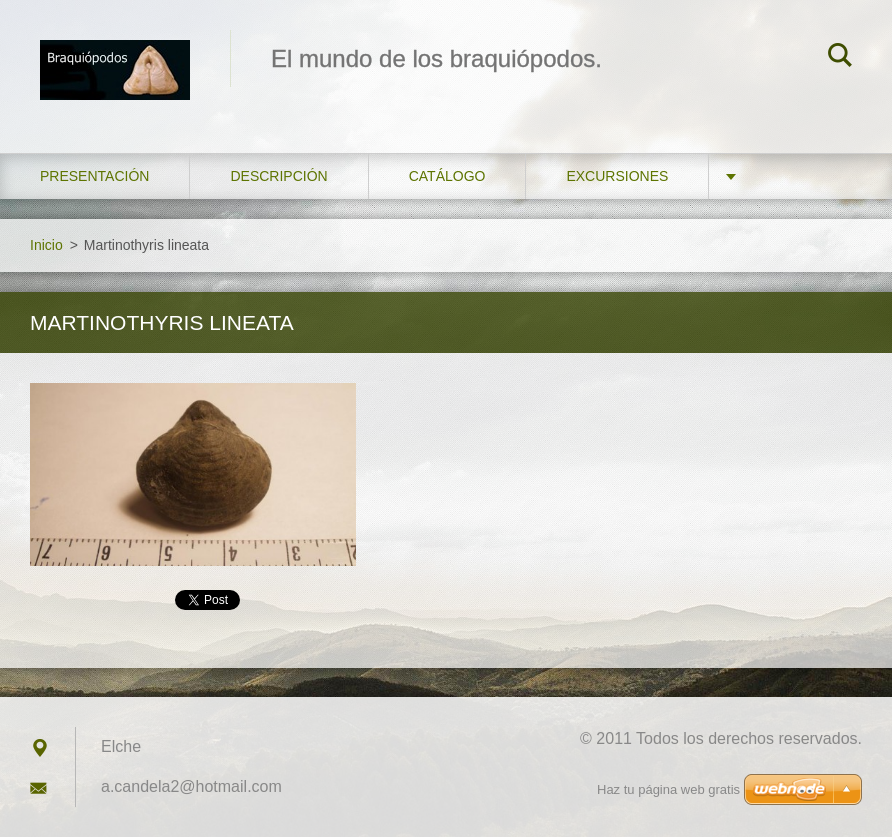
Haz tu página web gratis (668, 789)
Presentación (94, 176)
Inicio (46, 245)
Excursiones (617, 176)
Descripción (278, 176)
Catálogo (447, 176)
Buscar (840, 58)
